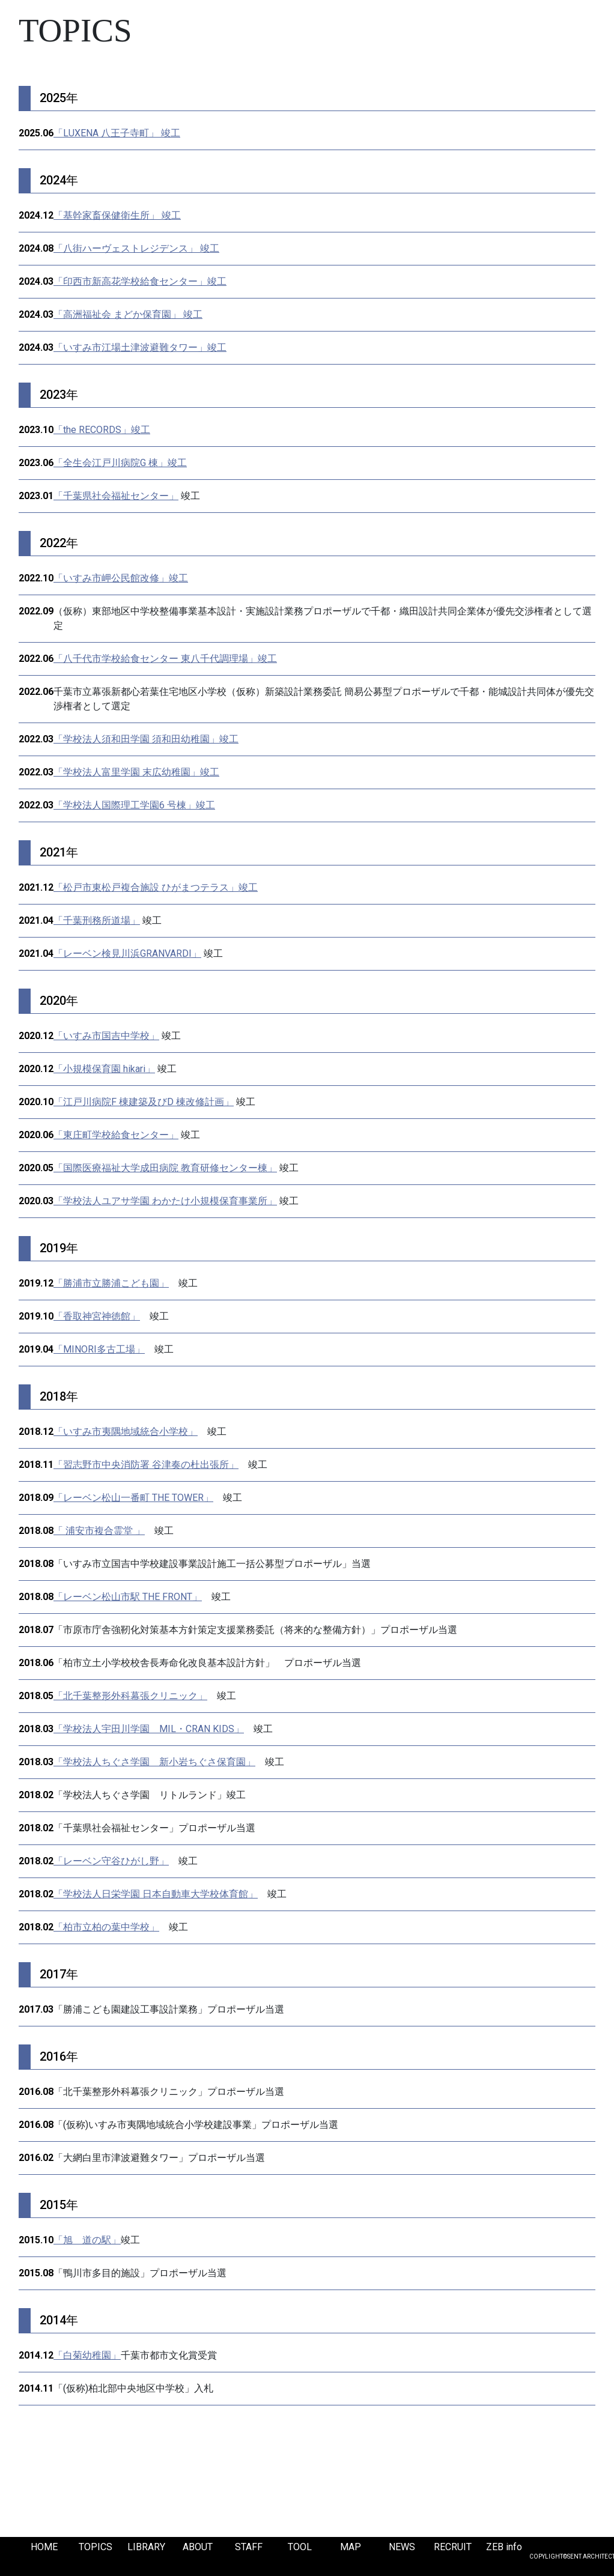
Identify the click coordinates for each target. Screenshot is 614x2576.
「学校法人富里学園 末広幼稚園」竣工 (136, 772)
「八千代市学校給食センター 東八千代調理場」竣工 (165, 658)
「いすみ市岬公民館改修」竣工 (120, 578)
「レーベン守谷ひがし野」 (111, 1861)
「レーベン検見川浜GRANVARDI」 (127, 953)
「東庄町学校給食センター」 (115, 1135)
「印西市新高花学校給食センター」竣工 (139, 281)
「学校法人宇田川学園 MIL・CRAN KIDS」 (148, 1729)
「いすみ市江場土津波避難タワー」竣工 (139, 347)
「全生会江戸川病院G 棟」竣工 (120, 462)
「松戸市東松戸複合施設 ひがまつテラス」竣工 (155, 887)
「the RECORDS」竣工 (101, 429)
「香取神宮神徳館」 (96, 1316)
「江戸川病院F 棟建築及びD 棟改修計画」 (143, 1102)
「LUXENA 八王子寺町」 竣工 (116, 133)
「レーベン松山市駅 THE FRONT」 (127, 1596)
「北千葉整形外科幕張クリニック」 (130, 1696)
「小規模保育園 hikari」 (104, 1068)
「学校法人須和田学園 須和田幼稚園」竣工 (146, 739)
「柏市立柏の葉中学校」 (106, 1927)
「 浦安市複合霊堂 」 (99, 1530)
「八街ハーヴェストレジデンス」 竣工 (136, 248)
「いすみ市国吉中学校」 (106, 1035)
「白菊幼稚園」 (87, 2355)
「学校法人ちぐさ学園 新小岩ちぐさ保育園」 (154, 1762)
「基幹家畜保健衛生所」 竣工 (117, 215)
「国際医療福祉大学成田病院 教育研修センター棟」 (165, 1168)
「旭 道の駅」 (87, 2240)
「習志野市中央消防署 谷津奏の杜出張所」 (146, 1464)
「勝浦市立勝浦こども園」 (111, 1283)
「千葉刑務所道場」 (96, 920)
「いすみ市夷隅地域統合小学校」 (125, 1431)
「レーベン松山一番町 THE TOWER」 (133, 1497)
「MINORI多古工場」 (99, 1349)
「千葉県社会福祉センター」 (115, 496)
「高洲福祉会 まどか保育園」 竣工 (127, 314)
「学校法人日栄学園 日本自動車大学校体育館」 (155, 1894)
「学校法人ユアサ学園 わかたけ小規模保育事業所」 (165, 1201)
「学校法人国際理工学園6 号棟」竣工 (134, 805)
